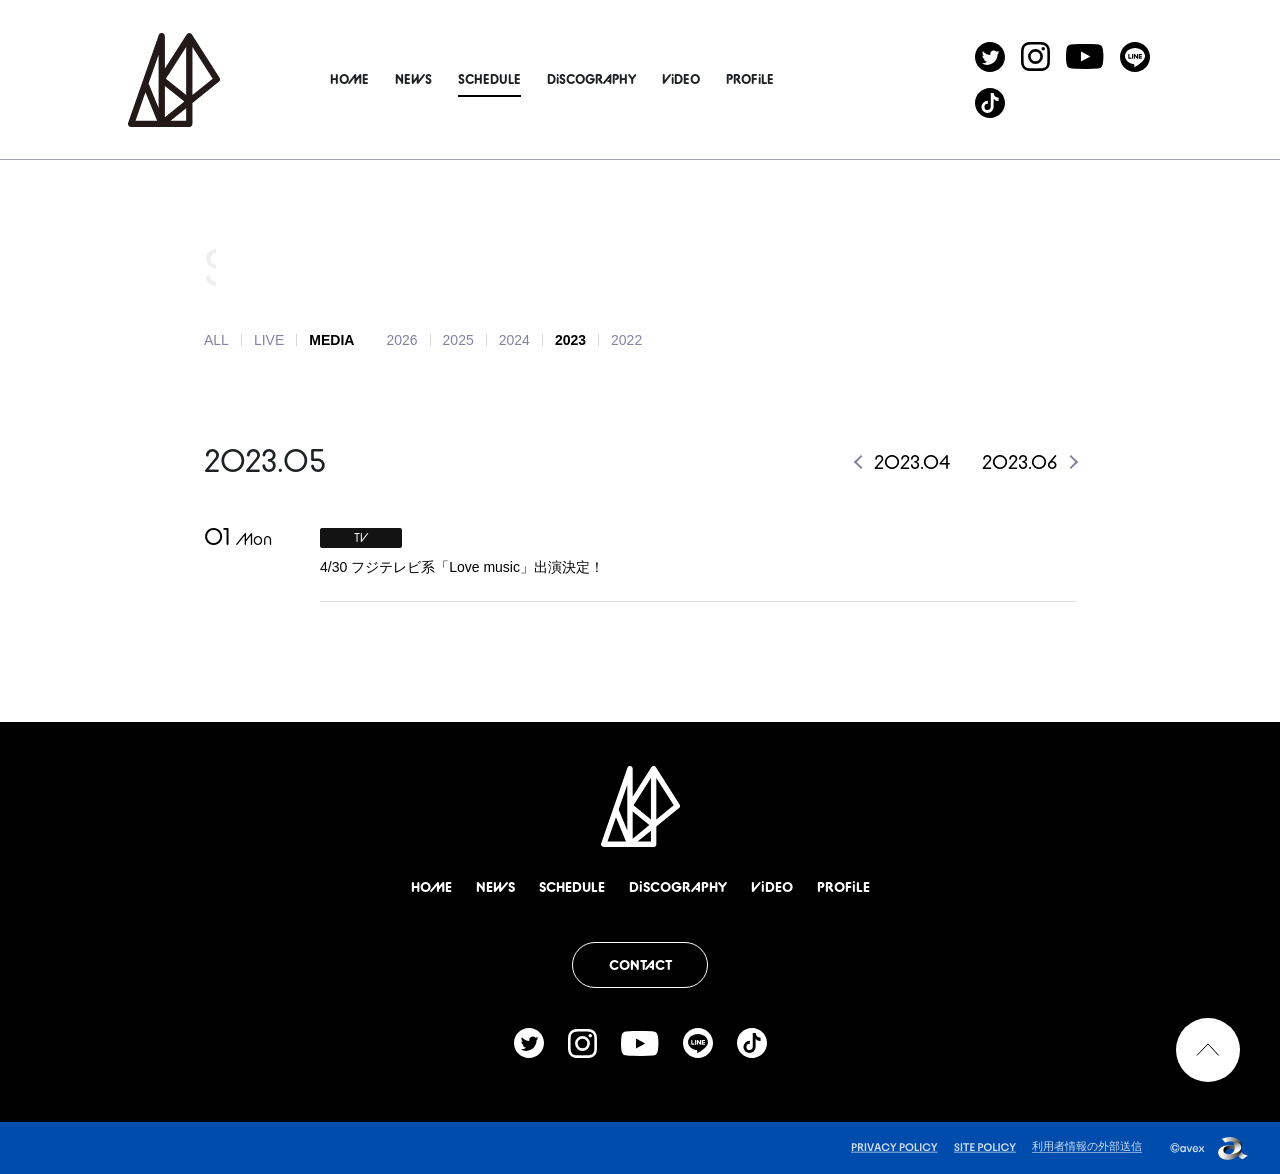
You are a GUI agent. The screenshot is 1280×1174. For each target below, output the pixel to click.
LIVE (269, 340)
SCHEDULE (514, 79)
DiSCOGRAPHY (616, 79)
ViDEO (706, 79)
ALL (216, 340)
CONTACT (640, 965)
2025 (458, 340)
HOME (374, 79)
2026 (401, 340)
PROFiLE (775, 79)
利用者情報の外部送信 (1087, 1146)
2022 (626, 340)
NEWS (438, 79)
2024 (514, 340)
